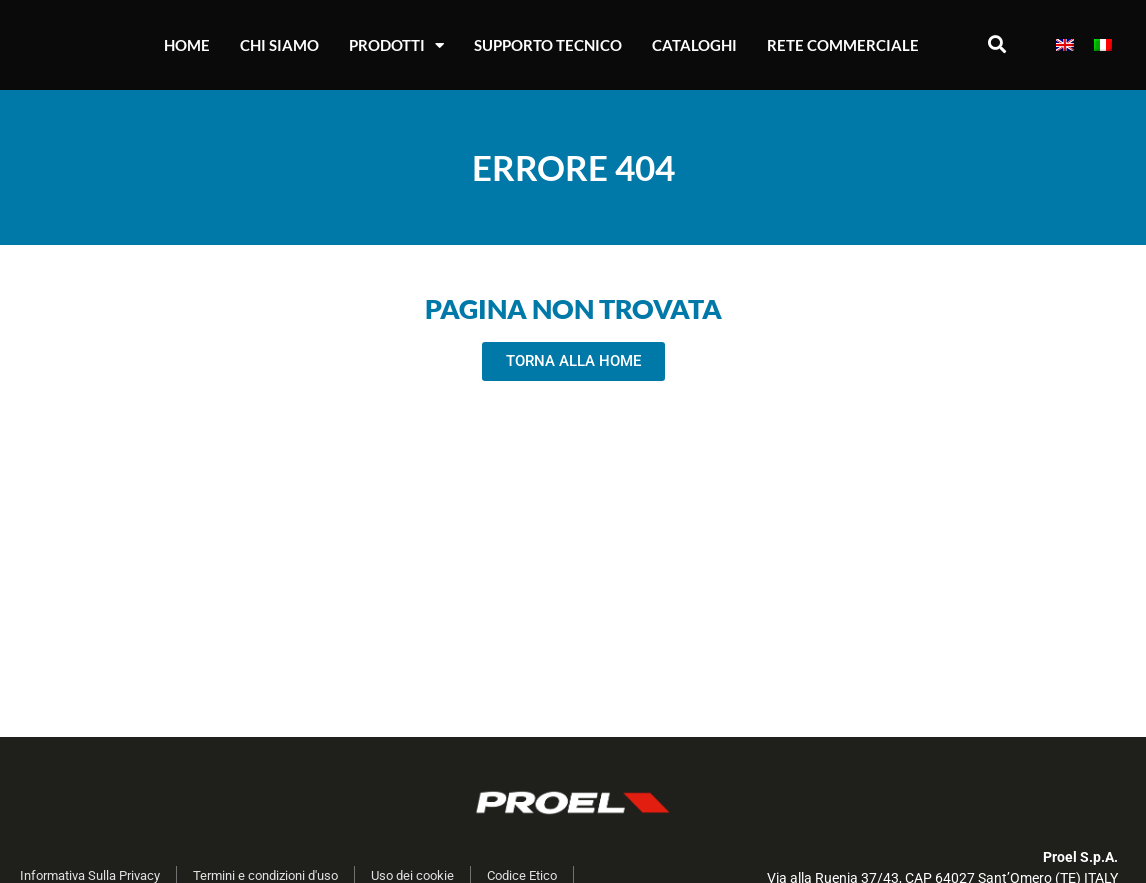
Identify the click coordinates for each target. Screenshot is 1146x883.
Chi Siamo (279, 45)
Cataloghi (694, 45)
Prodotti (396, 45)
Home (187, 45)
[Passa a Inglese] (1065, 45)
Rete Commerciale (843, 45)
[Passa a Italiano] (1103, 45)
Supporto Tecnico (548, 45)
